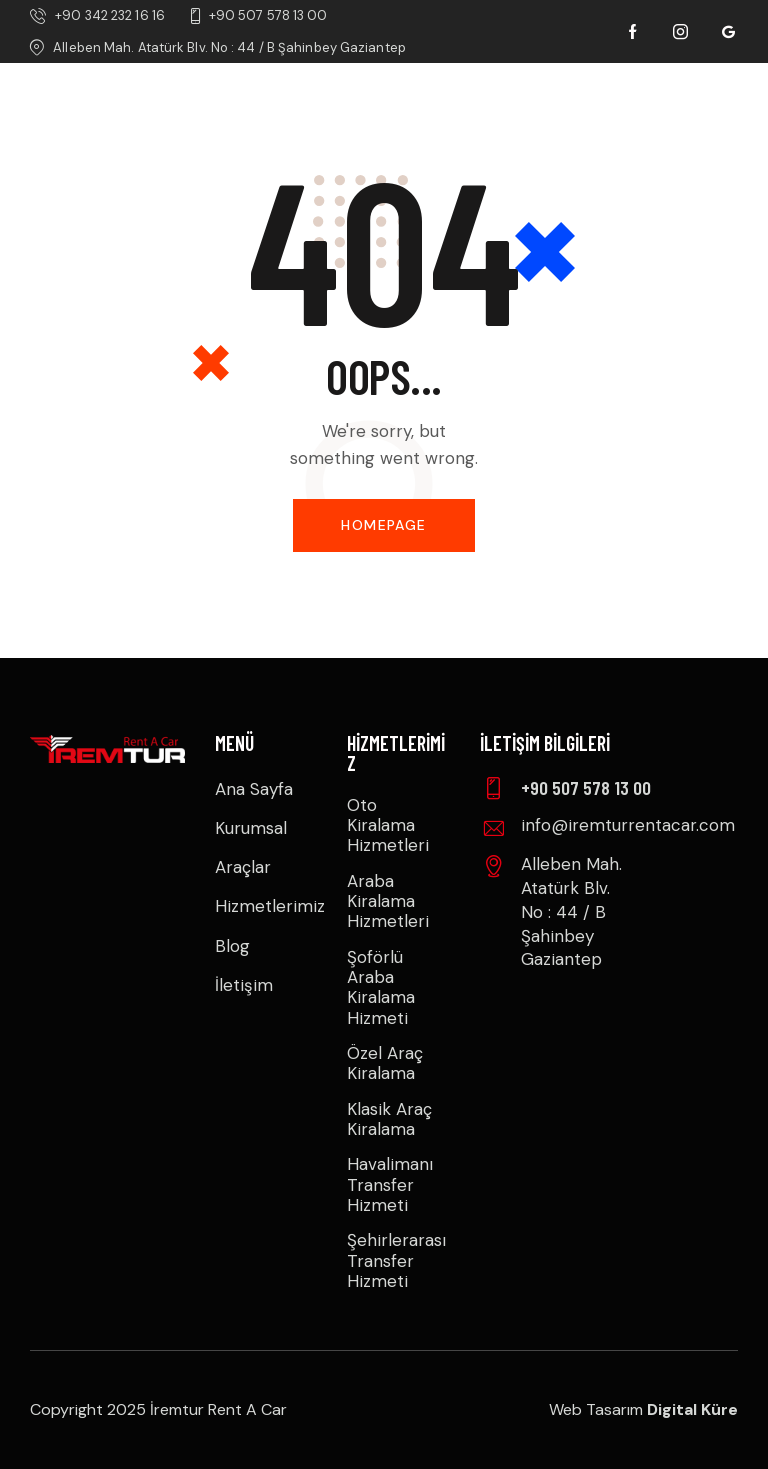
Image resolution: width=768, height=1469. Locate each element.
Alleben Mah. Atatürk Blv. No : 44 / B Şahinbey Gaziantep (571, 911)
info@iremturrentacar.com (628, 825)
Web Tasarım (643, 1409)
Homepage (383, 525)
